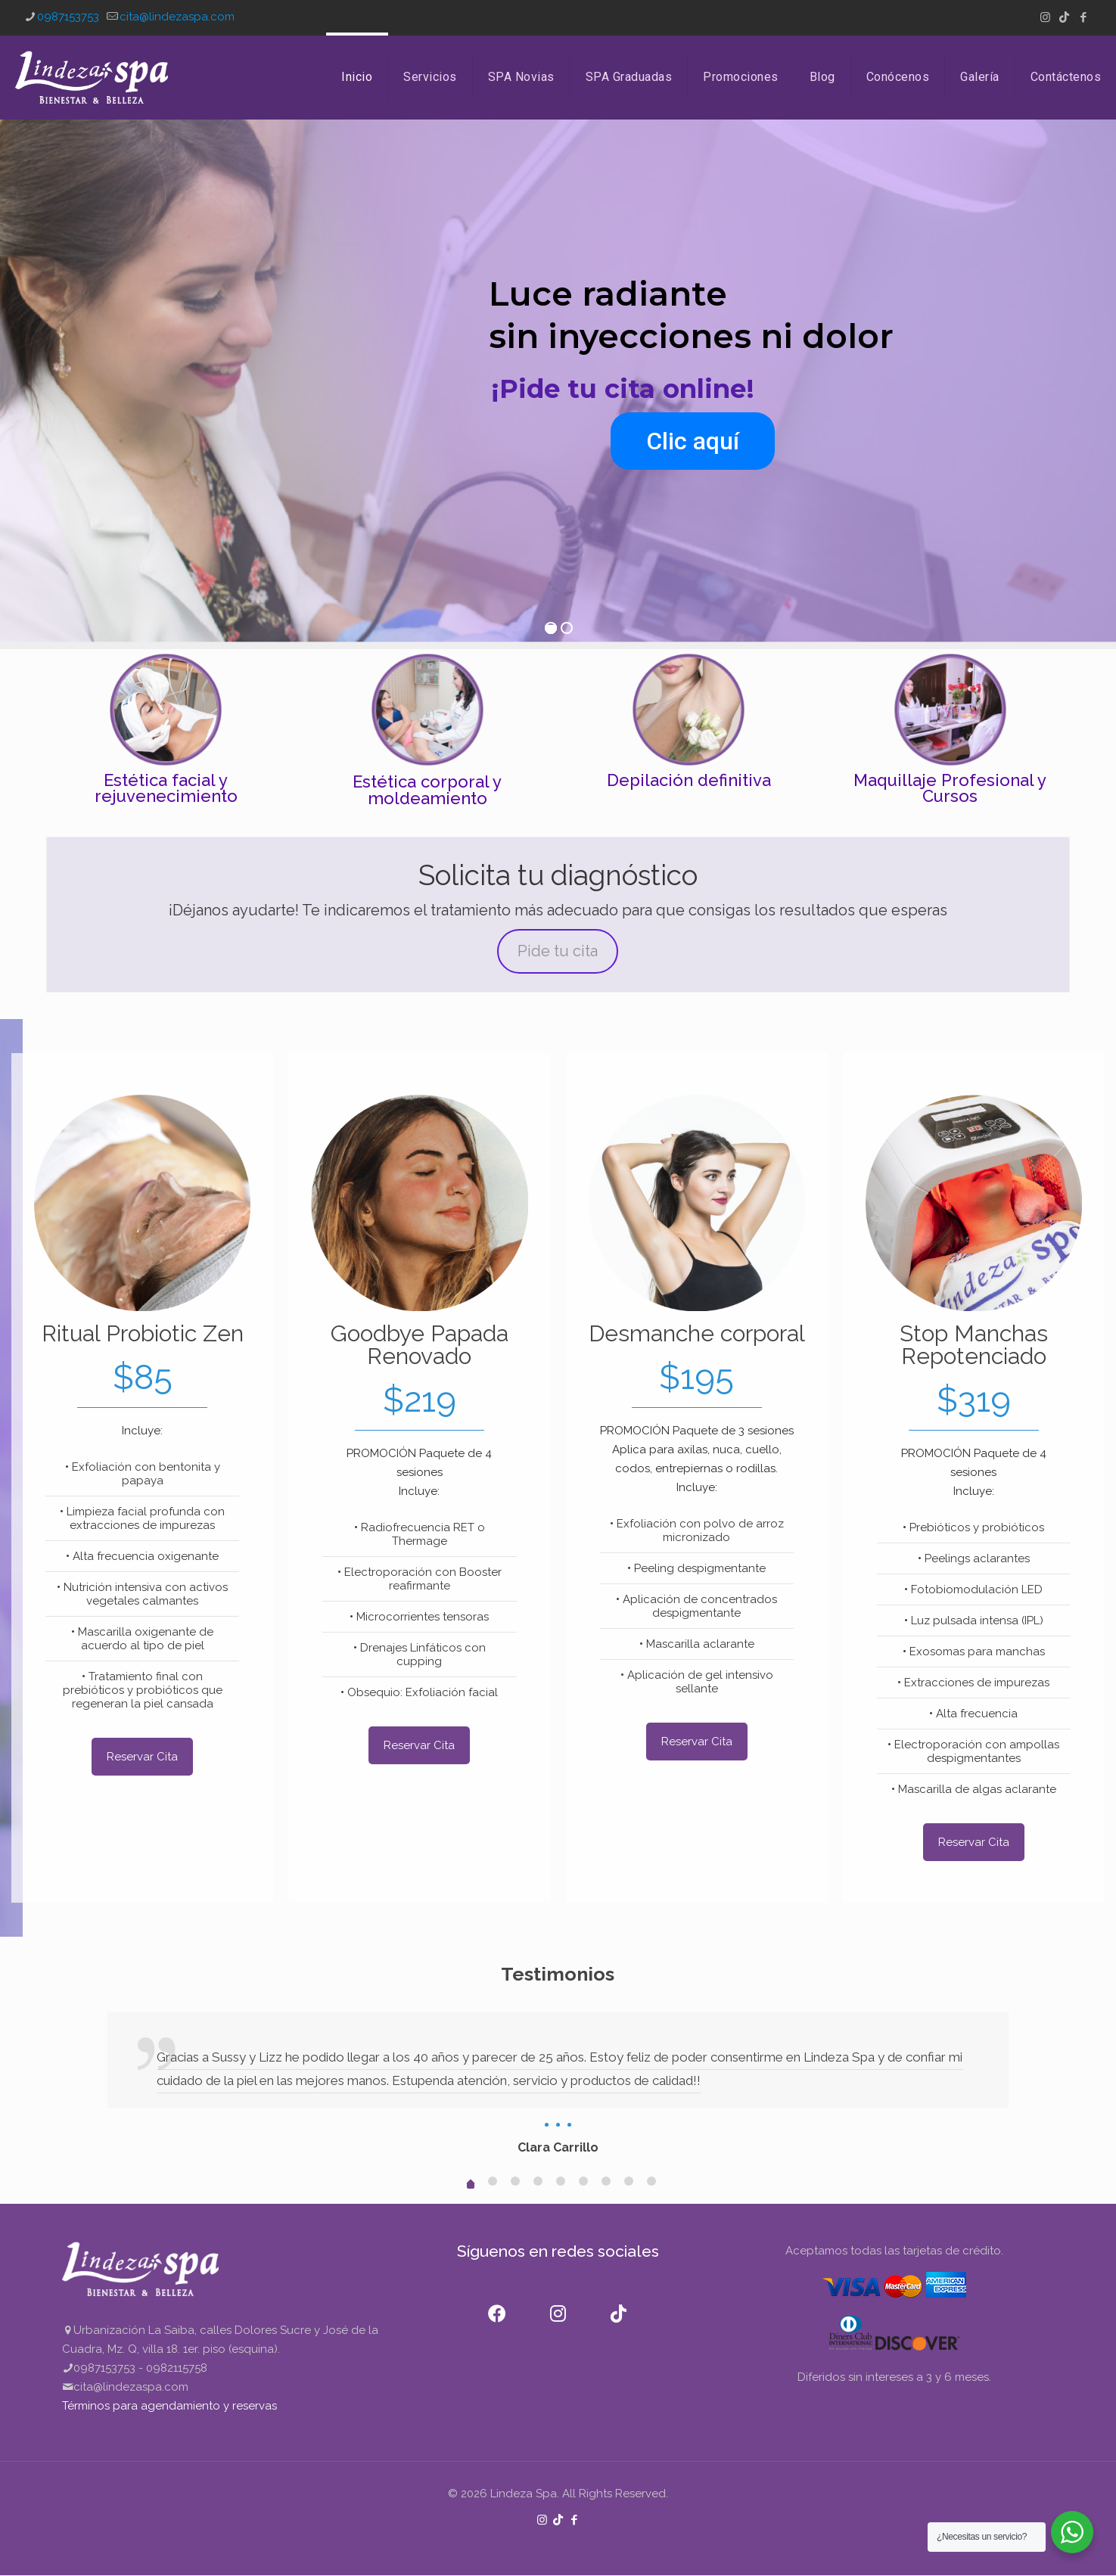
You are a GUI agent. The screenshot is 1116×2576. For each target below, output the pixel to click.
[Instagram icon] (1045, 17)
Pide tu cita (558, 951)
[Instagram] (557, 2304)
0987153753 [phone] (68, 16)
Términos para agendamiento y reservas (169, 2406)
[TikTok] (618, 2304)
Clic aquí (692, 441)
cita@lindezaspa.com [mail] (177, 16)
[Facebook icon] (1083, 17)
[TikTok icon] (1064, 17)
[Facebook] (497, 2304)
